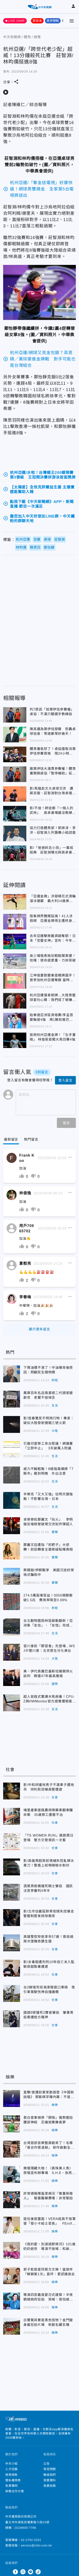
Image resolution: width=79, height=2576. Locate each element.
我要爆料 (49, 2480)
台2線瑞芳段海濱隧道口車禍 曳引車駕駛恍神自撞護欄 (49, 1989)
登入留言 (65, 1080)
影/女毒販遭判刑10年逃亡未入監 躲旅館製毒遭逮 (49, 1964)
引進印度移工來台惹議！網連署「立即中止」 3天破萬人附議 (48, 1446)
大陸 (55, 1430)
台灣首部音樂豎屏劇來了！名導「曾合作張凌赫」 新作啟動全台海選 (48, 2145)
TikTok (38, 2571)
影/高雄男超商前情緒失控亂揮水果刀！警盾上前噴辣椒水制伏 (48, 1863)
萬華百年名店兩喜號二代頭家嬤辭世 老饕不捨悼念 (48, 1395)
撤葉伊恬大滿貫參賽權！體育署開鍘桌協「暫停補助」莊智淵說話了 (53, 771)
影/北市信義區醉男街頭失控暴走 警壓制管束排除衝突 (49, 1914)
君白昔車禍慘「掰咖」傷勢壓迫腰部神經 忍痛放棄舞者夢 (48, 2120)
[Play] (5, 92)
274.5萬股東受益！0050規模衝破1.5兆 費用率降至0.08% (48, 1598)
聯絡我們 (49, 2474)
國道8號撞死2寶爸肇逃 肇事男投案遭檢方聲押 (48, 2015)
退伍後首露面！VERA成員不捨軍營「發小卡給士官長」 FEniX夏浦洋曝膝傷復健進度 (49, 2221)
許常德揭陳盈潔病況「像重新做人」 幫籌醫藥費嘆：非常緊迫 (48, 2196)
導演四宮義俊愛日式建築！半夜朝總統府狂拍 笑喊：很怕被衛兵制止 (48, 2297)
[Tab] (31, 1139)
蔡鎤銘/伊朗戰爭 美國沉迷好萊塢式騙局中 (48, 1572)
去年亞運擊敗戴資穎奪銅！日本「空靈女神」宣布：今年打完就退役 (53, 938)
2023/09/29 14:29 (24, 71)
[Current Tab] (11, 1139)
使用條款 (11, 2474)
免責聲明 (11, 2485)
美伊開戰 (53, 20)
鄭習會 (37, 20)
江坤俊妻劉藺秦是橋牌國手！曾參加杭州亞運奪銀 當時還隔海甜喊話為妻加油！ (53, 978)
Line (30, 2571)
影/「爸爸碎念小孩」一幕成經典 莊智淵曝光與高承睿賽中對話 (53, 850)
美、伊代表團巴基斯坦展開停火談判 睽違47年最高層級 (48, 1674)
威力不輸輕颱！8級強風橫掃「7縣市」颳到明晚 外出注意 (48, 1471)
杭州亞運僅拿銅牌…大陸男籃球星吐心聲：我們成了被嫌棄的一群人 (53, 997)
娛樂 (55, 2105)
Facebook (15, 2571)
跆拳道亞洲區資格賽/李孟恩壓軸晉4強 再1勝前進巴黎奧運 (51, 1017)
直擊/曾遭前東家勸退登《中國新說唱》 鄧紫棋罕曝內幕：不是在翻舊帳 (48, 2094)
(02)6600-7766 (25, 2527)
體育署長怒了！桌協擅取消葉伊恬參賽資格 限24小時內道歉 (53, 751)
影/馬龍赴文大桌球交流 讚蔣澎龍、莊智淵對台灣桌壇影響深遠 (53, 791)
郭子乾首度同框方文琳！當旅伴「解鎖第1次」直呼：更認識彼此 (49, 2272)
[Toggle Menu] (71, 21)
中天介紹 (11, 2463)
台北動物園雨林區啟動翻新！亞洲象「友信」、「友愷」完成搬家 (48, 1623)
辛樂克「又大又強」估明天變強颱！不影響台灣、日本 (48, 1496)
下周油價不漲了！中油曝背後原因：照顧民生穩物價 (48, 1370)
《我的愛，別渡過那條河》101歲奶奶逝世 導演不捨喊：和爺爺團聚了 (49, 2246)
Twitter (7, 2571)
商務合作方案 (14, 2491)
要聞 (55, 1532)
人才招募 (11, 2469)
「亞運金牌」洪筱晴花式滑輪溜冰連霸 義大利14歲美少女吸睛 (53, 898)
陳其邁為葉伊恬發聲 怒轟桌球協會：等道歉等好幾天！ (53, 731)
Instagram (22, 2571)
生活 (55, 1405)
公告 (46, 2463)
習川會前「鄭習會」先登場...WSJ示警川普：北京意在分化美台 (49, 1648)
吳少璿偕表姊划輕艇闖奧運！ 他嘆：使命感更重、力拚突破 (53, 958)
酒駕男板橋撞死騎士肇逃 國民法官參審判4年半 (48, 1888)
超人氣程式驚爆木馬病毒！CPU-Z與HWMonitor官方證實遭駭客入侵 (49, 1699)
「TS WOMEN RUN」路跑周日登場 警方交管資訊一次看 (48, 1838)
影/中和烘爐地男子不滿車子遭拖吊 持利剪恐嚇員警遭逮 (48, 1787)
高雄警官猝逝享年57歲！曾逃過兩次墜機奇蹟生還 (48, 1939)
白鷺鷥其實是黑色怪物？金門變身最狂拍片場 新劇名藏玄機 (48, 2322)
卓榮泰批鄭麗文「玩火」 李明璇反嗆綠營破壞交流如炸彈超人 (48, 1522)
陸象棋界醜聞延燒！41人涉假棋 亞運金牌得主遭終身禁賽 (53, 918)
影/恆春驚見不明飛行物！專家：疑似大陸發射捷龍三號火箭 (48, 1420)
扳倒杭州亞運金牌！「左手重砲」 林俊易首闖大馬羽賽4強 (53, 1037)
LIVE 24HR (16, 20)
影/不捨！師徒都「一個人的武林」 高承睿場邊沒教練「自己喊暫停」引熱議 (51, 810)
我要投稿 (49, 2485)
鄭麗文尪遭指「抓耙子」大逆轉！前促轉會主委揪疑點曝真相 (48, 1547)
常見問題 (49, 2469)
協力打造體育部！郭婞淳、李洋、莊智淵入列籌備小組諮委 (53, 830)
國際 (55, 1684)
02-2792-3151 (31, 2540)
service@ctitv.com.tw (36, 2545)
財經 (55, 1380)
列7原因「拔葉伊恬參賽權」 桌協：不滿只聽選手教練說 (53, 712)
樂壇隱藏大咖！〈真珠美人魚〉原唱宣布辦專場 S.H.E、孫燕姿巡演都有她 (49, 2170)
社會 (55, 1797)
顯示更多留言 (39, 1329)
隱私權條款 (13, 2480)
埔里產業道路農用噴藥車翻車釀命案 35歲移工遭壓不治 (48, 1812)
